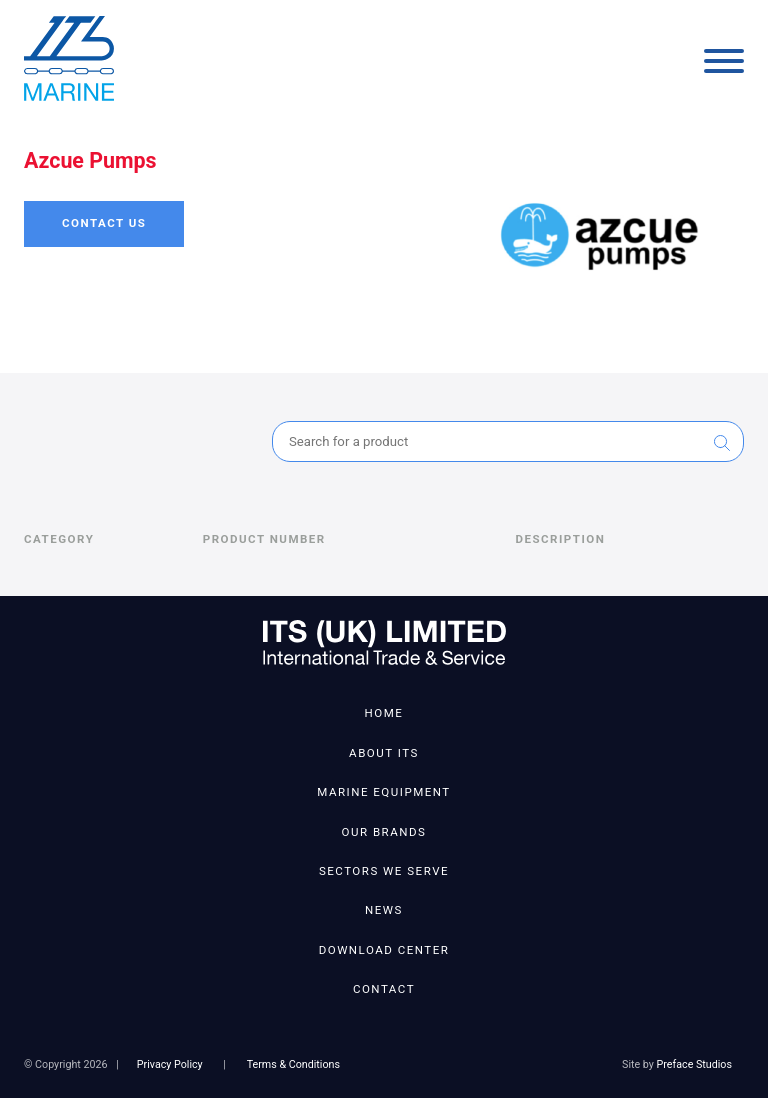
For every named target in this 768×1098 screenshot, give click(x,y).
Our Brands (384, 832)
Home (384, 713)
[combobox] (508, 441)
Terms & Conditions (293, 1064)
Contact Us (104, 223)
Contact (384, 989)
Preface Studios (694, 1064)
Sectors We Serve (384, 871)
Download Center (384, 950)
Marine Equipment (384, 792)
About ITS (384, 753)
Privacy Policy (170, 1064)
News (384, 910)
